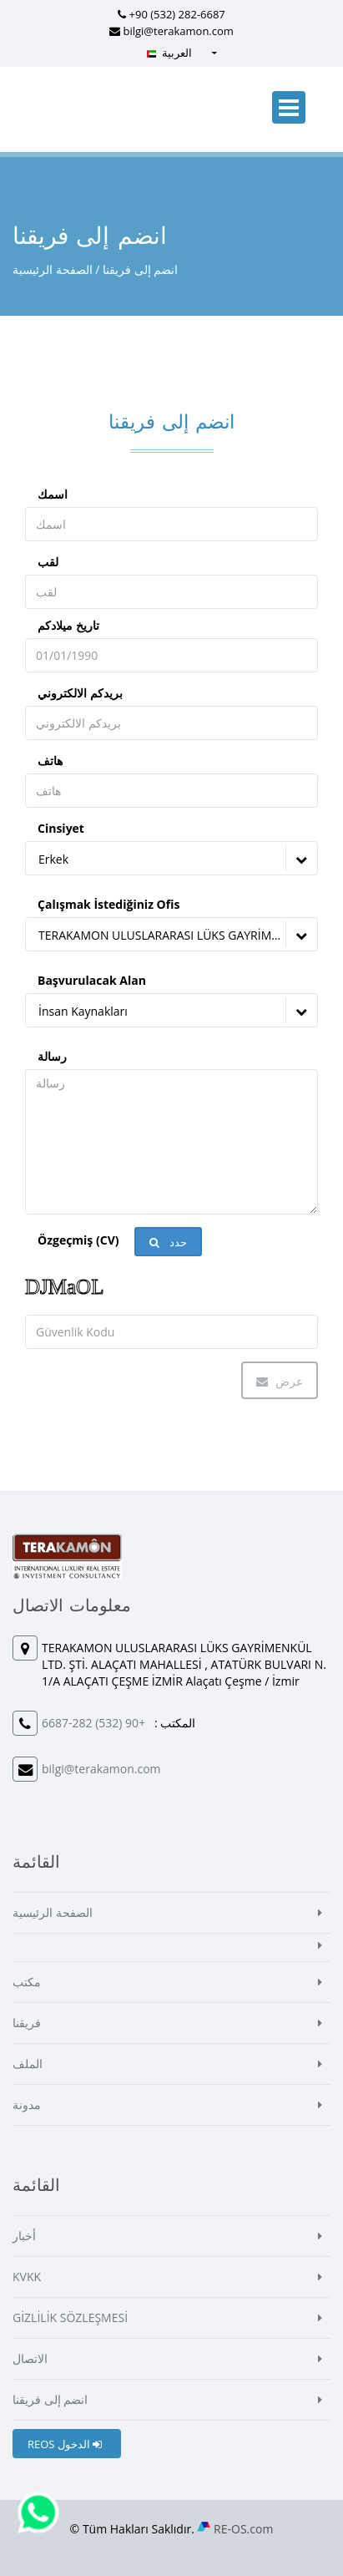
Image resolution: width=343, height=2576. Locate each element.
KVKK (27, 2276)
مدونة (27, 2104)
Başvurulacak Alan (92, 980)
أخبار (24, 2236)
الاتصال (30, 2358)
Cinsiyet (61, 828)
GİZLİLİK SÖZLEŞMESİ (70, 2317)
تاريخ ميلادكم (68, 625)
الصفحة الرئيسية (53, 269)
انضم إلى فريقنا (50, 2399)
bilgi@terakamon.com (179, 30)
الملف (28, 2063)
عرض (279, 1381)
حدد (167, 1242)
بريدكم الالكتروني (80, 693)
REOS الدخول (65, 2444)
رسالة (52, 1056)
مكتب (27, 1982)
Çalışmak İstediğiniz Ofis (108, 904)
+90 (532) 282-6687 (177, 14)
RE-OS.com (243, 2529)
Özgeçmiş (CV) (78, 1240)
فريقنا (27, 2023)
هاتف (50, 760)
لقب (48, 562)
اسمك (53, 494)
